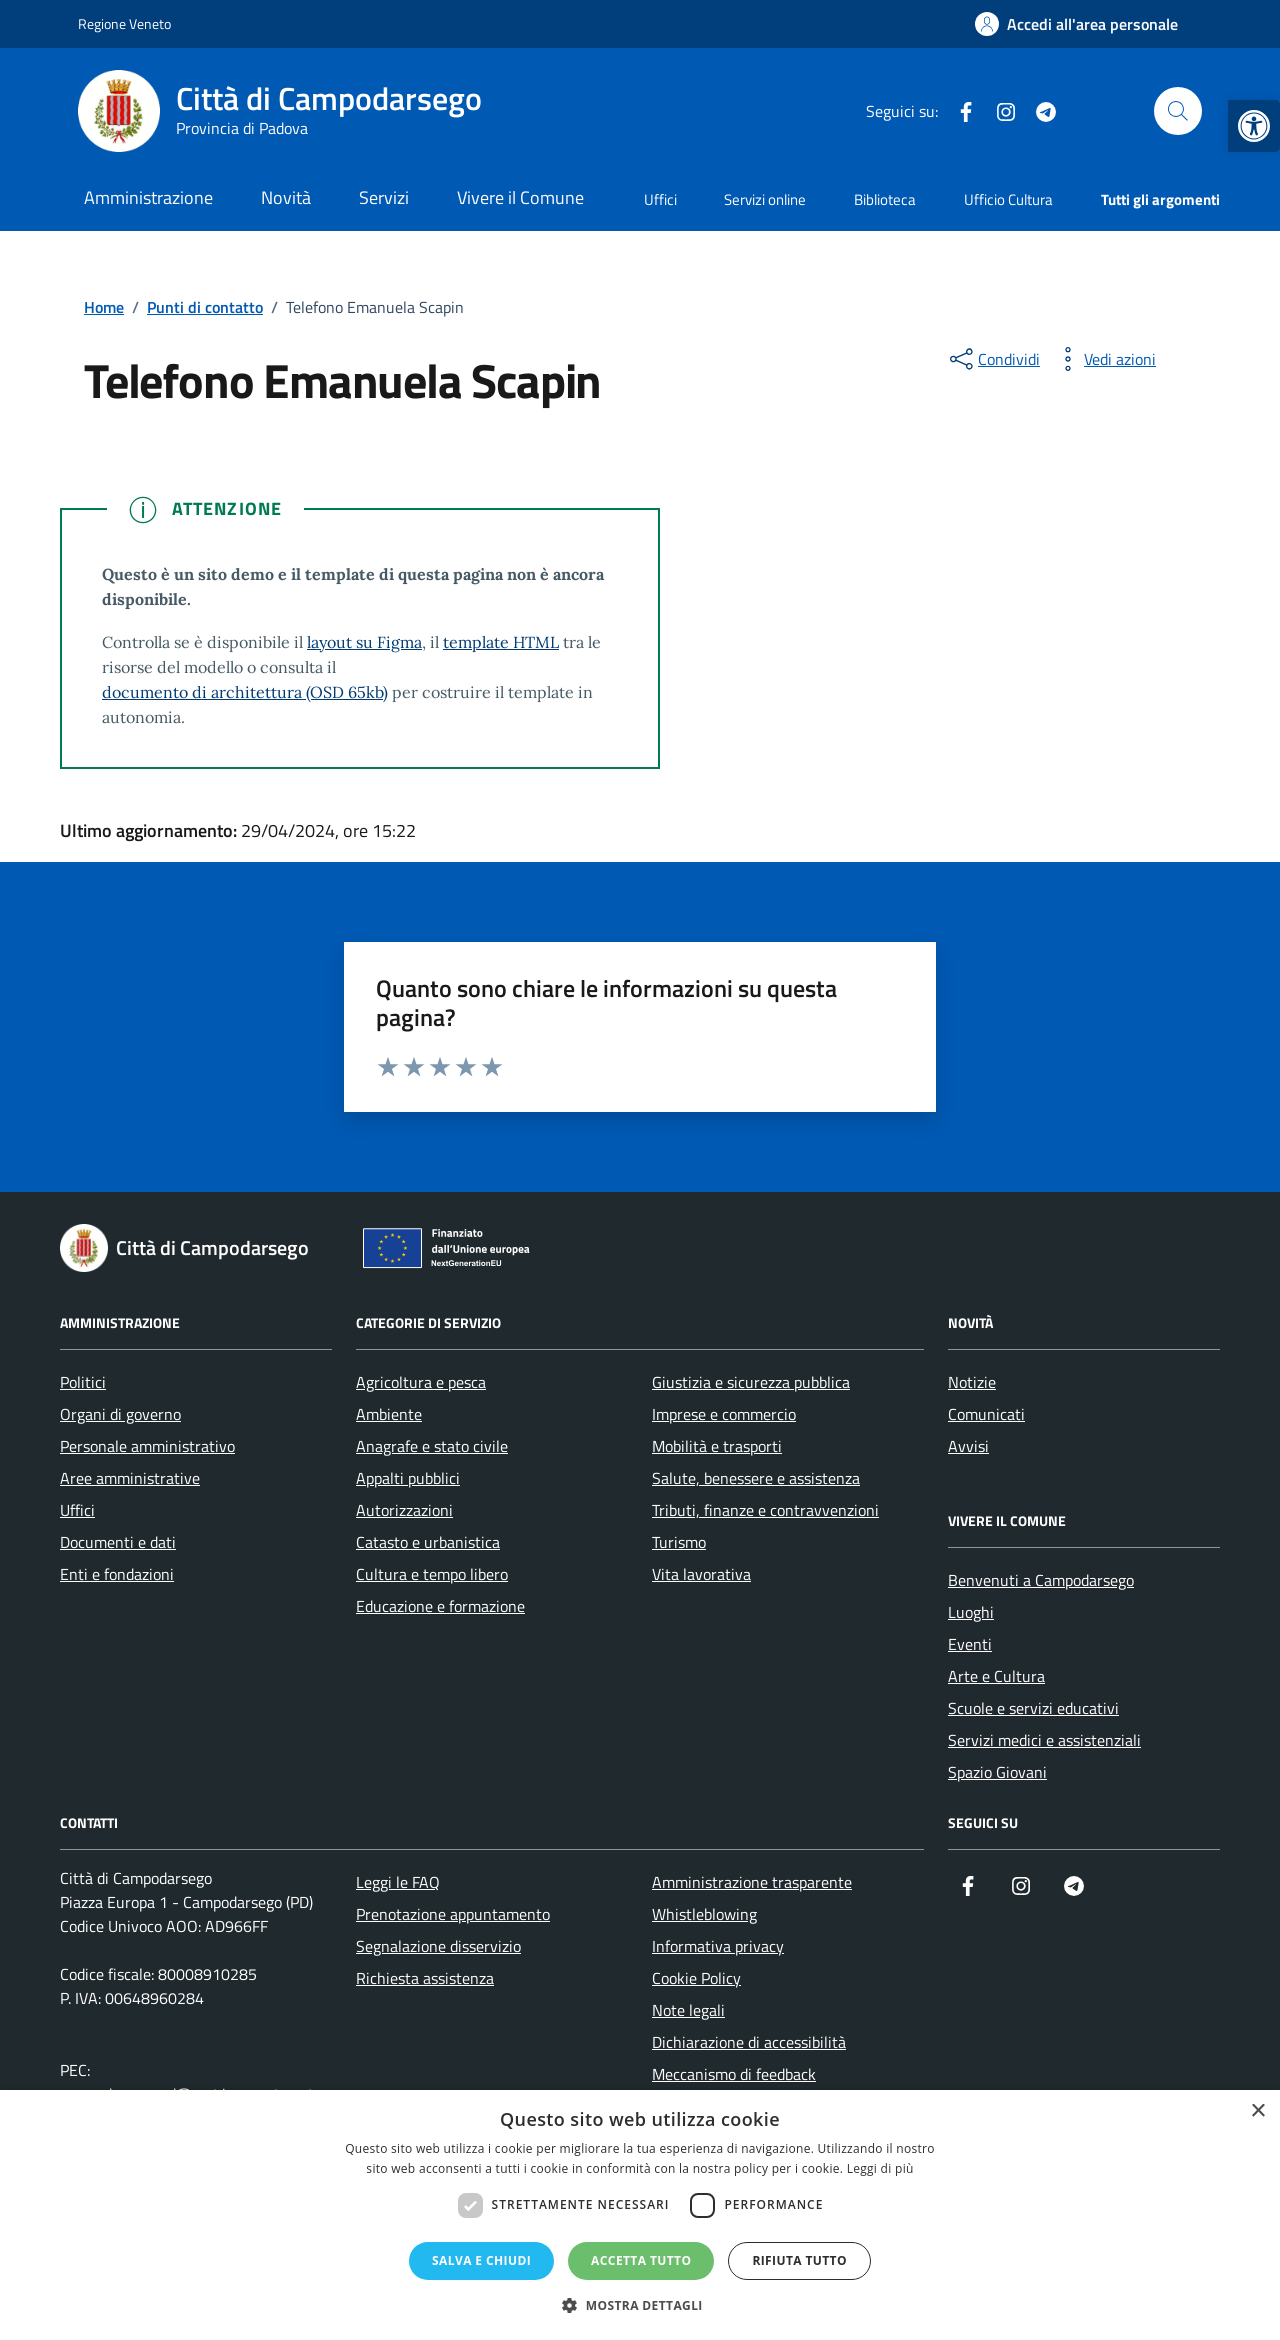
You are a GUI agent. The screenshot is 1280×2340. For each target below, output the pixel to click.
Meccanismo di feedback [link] (734, 2074)
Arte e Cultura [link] (996, 1676)
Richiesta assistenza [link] (425, 1978)
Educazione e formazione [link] (440, 1606)
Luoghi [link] (971, 1612)
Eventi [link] (970, 1644)
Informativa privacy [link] (718, 1946)
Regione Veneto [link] (124, 23)
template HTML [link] (501, 642)
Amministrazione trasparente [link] (752, 1882)
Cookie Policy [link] (696, 1978)
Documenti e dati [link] (118, 1542)
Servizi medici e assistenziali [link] (1044, 1740)
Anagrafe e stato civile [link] (432, 1446)
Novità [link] (286, 197)
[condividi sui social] (993, 359)
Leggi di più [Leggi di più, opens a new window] (880, 2168)
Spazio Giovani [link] (997, 1772)
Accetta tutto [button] (641, 2260)
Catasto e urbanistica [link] (428, 1542)
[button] (640, 2305)
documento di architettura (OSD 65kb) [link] (245, 692)
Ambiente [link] (389, 1414)
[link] (1254, 126)
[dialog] (640, 2215)
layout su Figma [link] (364, 642)
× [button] (1257, 2111)
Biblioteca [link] (885, 199)
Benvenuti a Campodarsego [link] (1041, 1580)
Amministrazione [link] (148, 197)
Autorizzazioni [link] (404, 1510)
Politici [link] (83, 1382)
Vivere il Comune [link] (520, 197)
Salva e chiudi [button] (481, 2260)
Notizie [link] (972, 1382)
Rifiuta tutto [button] (799, 2260)
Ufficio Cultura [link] (1008, 199)
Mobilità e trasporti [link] (717, 1446)
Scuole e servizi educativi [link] (1033, 1708)
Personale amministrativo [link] (147, 1446)
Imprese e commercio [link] (724, 1414)
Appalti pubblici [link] (408, 1478)
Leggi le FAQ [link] (398, 1882)
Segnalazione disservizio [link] (438, 1946)
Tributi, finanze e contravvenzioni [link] (765, 1510)
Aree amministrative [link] (130, 1478)
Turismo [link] (679, 1542)
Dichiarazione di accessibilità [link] (749, 2042)
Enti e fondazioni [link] (117, 1574)
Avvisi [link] (968, 1446)
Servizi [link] (384, 197)
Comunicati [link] (986, 1414)
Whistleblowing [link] (704, 1914)
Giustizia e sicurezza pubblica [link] (751, 1382)
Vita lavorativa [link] (701, 1574)
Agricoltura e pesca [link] (421, 1382)
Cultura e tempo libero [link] (432, 1574)
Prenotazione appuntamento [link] (453, 1914)
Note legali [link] (688, 2010)
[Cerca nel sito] (1178, 111)
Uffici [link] (660, 199)
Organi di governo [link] (120, 1414)
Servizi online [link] (765, 199)
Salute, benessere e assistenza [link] (756, 1478)
